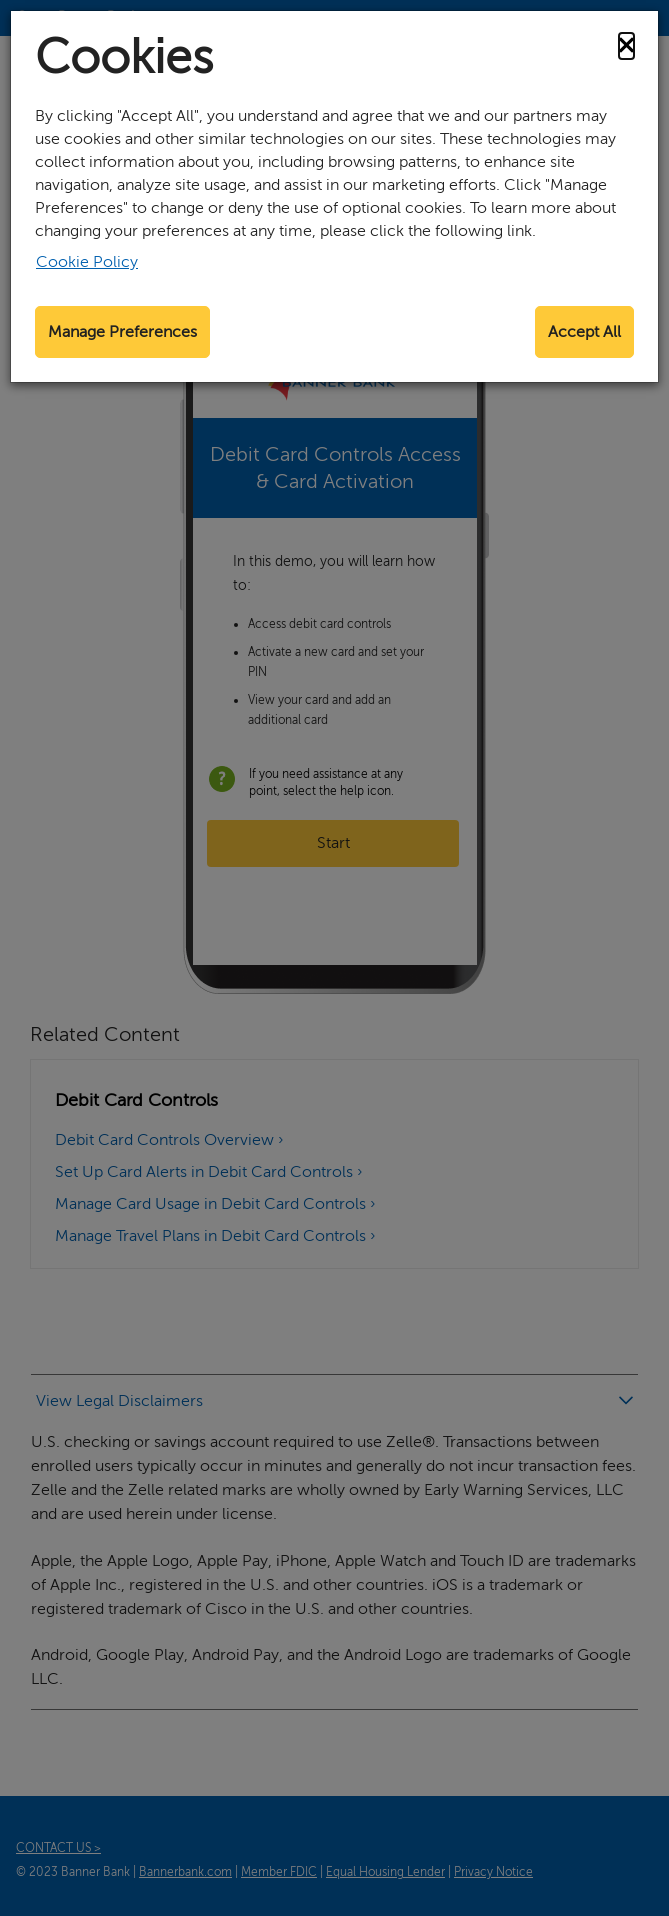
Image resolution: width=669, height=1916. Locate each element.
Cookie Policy (87, 262)
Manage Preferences (122, 332)
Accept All (584, 332)
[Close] (626, 46)
